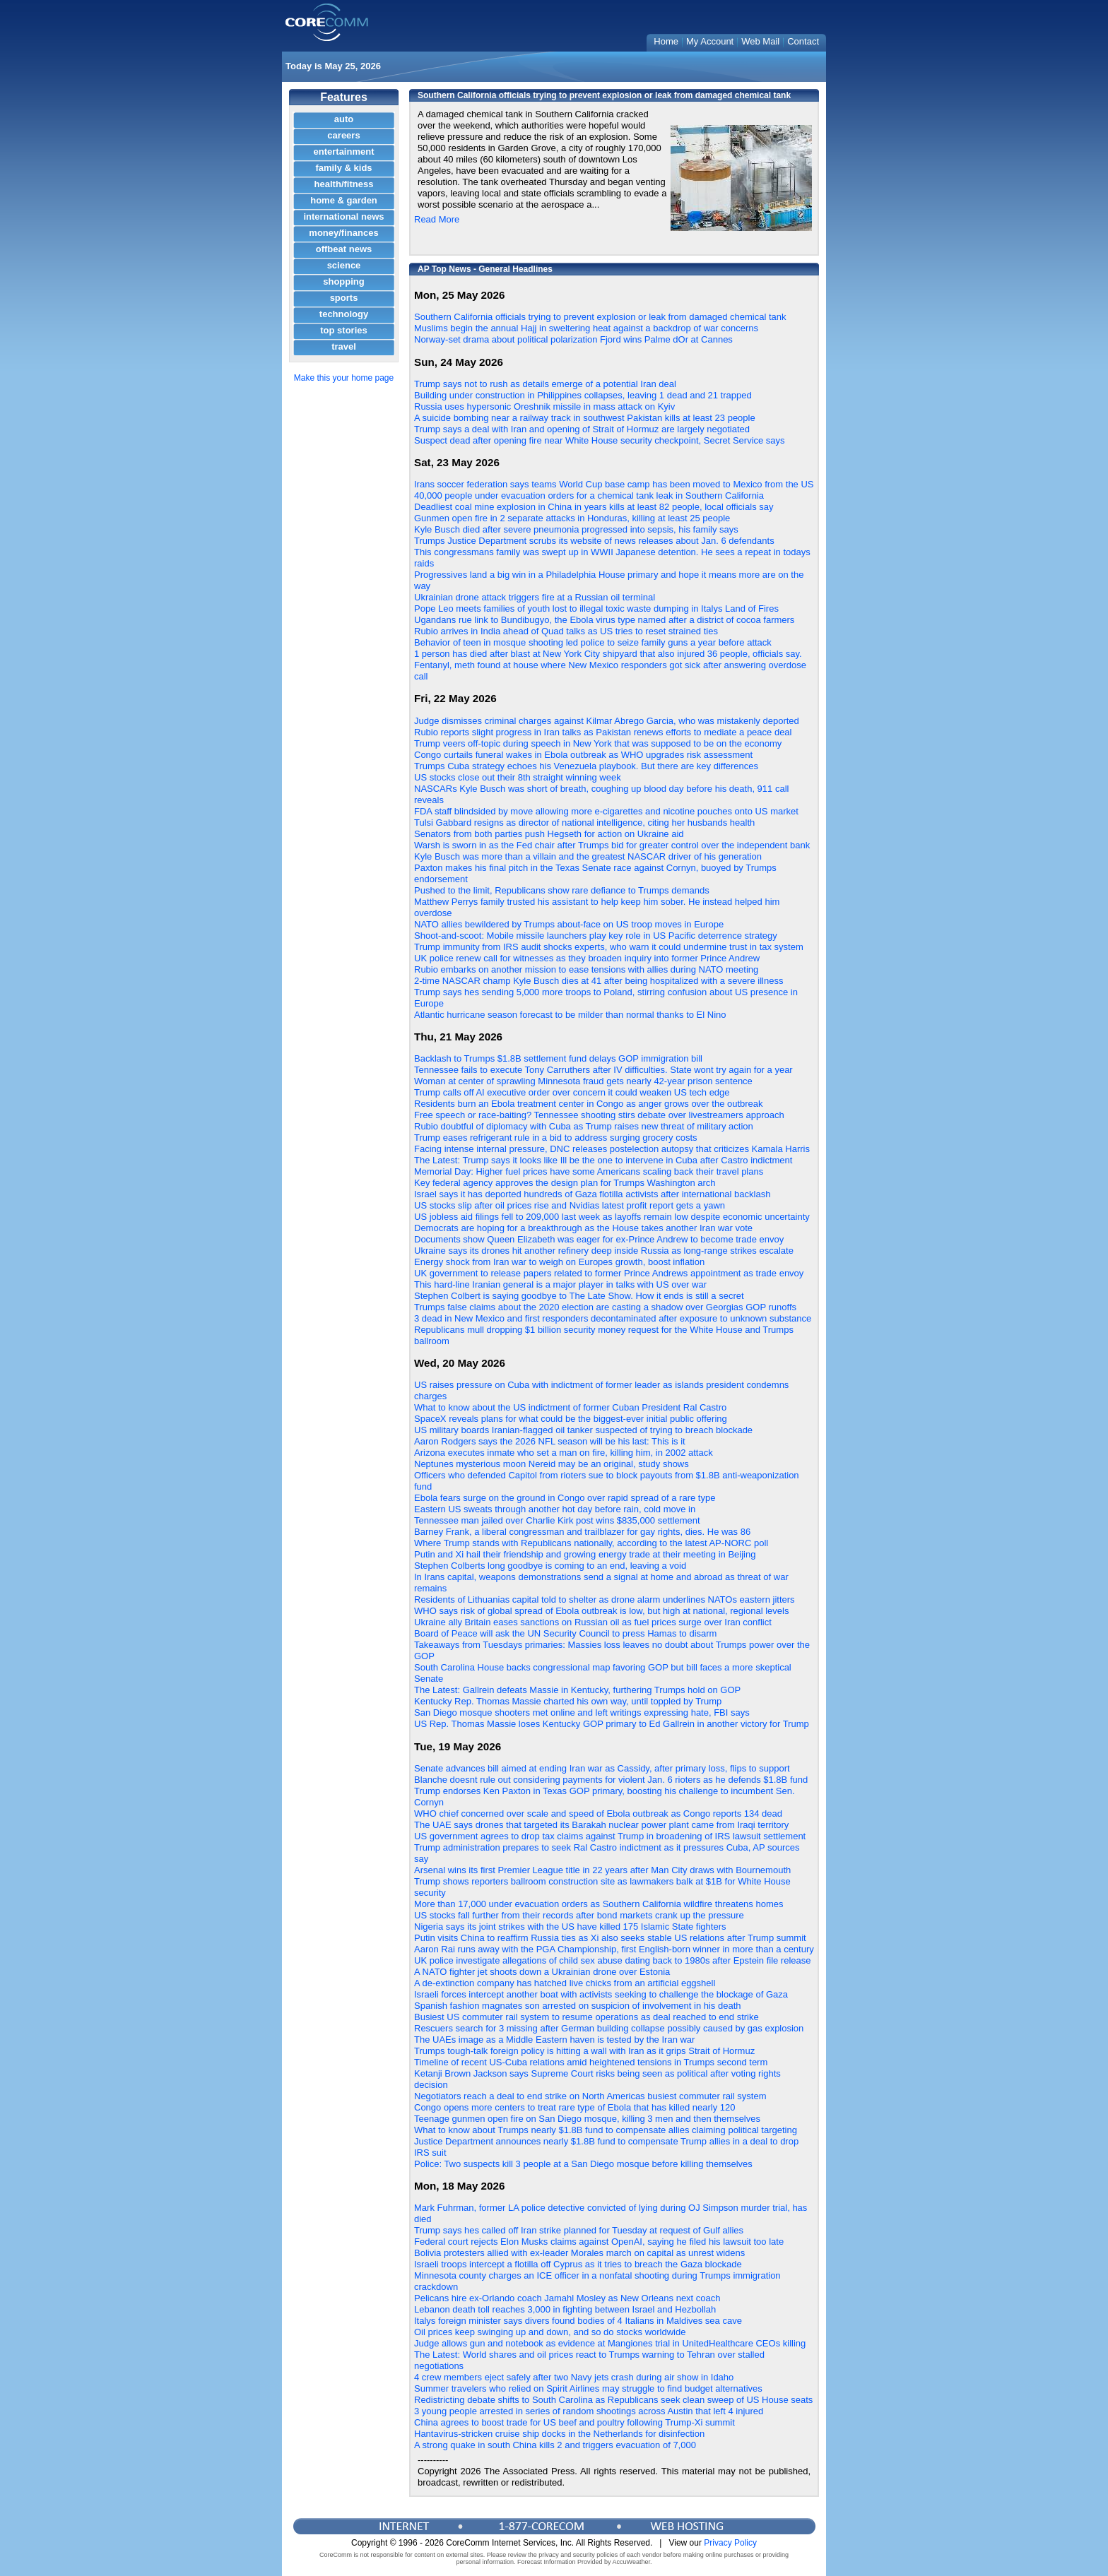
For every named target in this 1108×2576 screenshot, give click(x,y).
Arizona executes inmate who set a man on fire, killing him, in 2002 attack (563, 1452)
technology (343, 314)
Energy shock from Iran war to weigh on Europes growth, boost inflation (559, 1262)
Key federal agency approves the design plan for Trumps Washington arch (565, 1182)
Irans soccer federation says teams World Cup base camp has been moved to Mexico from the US (614, 484)
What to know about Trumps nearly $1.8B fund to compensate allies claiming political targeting (605, 2130)
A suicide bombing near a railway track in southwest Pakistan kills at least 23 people (584, 417)
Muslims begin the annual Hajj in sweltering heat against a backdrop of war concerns (586, 328)
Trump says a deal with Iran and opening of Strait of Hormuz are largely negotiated (582, 429)
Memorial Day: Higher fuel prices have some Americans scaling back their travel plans (588, 1171)
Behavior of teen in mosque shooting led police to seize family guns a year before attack (593, 642)
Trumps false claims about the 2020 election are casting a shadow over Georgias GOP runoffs (605, 1307)
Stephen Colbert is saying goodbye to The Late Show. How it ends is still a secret (579, 1295)
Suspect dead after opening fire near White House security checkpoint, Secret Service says (599, 440)
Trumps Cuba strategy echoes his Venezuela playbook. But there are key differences (586, 766)
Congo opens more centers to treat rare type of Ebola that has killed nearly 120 (575, 2107)
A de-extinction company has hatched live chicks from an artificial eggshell (564, 1983)
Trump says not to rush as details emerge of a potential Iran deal (545, 384)
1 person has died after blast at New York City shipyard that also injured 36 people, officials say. (608, 653)
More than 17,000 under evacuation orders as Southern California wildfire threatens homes (598, 1904)
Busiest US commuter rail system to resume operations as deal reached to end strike (586, 2017)
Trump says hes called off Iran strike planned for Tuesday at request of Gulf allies (578, 2230)
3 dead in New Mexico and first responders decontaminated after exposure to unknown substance (612, 1318)
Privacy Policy (730, 2543)
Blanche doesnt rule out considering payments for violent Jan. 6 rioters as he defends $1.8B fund (611, 1779)
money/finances (343, 232)
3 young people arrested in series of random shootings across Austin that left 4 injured (588, 2411)
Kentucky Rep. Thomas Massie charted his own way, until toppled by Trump (567, 1701)
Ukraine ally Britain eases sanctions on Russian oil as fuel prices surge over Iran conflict (593, 1622)
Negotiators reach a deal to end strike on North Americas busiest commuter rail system (590, 2096)
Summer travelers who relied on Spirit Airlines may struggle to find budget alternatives (588, 2388)
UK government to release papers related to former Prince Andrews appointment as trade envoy (608, 1273)
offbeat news (344, 249)
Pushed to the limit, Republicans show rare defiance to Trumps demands (561, 890)
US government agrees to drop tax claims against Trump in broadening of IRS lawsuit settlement (610, 1836)
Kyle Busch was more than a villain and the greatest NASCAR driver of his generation (588, 856)
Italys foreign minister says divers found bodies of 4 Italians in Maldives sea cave (578, 2320)
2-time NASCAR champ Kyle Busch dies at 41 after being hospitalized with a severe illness (598, 980)
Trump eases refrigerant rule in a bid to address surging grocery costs (555, 1137)
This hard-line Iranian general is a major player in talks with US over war (560, 1284)
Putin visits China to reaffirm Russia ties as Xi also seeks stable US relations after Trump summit (610, 1938)
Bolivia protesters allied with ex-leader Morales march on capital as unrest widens (579, 2253)
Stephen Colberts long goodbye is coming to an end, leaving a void (550, 1565)
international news (343, 216)
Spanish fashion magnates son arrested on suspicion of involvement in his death (577, 2005)
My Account (709, 41)
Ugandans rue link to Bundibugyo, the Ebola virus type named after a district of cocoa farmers (604, 620)
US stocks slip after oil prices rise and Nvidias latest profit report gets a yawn (569, 1205)
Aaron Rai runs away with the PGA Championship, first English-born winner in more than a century (614, 1949)
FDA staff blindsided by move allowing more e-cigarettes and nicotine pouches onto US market (606, 811)
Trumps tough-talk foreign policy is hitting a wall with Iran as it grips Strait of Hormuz (584, 2051)
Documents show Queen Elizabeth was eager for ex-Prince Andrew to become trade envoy (599, 1239)
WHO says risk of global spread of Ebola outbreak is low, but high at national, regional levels (601, 1610)
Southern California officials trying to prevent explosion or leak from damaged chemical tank (600, 316)
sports (344, 297)
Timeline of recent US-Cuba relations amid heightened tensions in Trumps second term (590, 2062)
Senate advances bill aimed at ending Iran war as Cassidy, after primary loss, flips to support (602, 1768)
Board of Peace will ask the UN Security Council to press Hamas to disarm (565, 1633)
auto (343, 119)
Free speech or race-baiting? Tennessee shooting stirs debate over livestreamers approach (599, 1115)
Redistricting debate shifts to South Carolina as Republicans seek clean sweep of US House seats (613, 2399)
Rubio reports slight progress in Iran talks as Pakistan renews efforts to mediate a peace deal (603, 732)
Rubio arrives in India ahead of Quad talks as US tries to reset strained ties (566, 631)
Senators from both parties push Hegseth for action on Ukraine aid (549, 834)
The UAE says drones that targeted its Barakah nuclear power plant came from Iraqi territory (601, 1825)
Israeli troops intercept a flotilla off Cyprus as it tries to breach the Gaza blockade (578, 2264)
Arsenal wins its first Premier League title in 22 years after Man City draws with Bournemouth (602, 1870)
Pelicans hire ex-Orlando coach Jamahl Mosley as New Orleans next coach (567, 2298)
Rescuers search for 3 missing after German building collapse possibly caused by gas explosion (608, 2028)
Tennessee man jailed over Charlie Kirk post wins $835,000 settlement (557, 1520)
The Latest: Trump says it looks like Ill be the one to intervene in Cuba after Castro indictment (603, 1160)
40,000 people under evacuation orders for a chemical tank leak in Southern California (589, 495)
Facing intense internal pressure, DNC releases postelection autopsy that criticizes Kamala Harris (612, 1149)
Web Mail (760, 41)
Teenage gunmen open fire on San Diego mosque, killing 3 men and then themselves (587, 2118)
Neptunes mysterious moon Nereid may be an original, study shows (551, 1464)
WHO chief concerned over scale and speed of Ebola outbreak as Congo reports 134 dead (598, 1813)
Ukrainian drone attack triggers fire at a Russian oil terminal (534, 597)
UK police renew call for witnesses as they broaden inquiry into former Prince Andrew (587, 958)
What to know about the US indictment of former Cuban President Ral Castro (570, 1407)
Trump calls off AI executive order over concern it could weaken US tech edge (572, 1092)
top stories (343, 330)
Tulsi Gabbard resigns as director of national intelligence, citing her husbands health (584, 822)
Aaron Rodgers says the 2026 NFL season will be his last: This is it (549, 1441)
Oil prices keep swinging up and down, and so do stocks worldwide (549, 2332)
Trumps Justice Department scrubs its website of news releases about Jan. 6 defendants (594, 540)
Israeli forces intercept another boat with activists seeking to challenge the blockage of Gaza (601, 1994)
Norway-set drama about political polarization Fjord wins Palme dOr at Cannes (573, 339)
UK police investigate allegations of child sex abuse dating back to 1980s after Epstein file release (612, 1960)
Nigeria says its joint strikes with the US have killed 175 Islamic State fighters (570, 1926)
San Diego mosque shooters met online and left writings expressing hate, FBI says (582, 1712)
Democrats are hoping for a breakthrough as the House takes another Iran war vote (583, 1228)
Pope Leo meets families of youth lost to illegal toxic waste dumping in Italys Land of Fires (596, 608)
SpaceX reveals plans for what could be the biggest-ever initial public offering (570, 1418)
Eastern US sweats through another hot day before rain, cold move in (554, 1509)
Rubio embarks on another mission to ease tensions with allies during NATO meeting (586, 969)
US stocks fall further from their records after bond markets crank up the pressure (579, 1915)
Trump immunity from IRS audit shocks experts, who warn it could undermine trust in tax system (608, 947)
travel (343, 346)
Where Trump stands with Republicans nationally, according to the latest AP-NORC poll (591, 1543)
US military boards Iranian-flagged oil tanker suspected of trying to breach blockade (583, 1430)
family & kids (343, 167)
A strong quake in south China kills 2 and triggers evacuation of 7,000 (555, 2445)
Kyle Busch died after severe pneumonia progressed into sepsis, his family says (576, 529)
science (344, 265)
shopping (344, 281)
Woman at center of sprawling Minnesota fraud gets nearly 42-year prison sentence (583, 1081)
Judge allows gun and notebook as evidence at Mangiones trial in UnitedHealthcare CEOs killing (610, 2343)
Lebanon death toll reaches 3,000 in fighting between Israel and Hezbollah (565, 2309)
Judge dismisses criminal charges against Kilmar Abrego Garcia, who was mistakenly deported (606, 721)
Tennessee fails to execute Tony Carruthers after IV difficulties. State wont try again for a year (603, 1069)
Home (666, 41)
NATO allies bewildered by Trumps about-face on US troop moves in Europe (569, 924)
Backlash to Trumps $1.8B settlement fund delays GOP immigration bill (558, 1058)
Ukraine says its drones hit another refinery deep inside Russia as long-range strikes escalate (604, 1250)
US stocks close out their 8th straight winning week (517, 777)
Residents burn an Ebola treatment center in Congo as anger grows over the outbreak (588, 1103)
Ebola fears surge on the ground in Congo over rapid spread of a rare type (564, 1497)
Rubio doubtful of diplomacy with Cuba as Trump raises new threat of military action (583, 1126)
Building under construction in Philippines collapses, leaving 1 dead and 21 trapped (583, 395)
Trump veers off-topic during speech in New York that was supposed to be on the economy (598, 743)
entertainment (344, 151)
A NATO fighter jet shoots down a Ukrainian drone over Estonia (542, 1971)
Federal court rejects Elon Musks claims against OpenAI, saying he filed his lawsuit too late (599, 2241)
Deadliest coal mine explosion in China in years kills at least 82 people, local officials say (593, 506)
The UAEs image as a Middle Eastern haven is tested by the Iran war (554, 2039)
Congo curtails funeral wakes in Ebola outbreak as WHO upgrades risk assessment (583, 754)
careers (343, 135)
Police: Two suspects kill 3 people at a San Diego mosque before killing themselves (583, 2164)
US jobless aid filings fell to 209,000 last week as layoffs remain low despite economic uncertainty (612, 1216)
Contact (803, 41)
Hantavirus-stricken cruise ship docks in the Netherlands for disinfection (559, 2433)
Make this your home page (344, 378)
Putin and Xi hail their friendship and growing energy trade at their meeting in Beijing (584, 1554)
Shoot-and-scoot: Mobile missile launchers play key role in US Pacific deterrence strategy (595, 935)
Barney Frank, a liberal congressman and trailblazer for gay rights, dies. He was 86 (582, 1531)
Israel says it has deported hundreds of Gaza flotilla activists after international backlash (592, 1194)
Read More (436, 219)
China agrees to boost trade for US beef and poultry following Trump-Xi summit (574, 2422)
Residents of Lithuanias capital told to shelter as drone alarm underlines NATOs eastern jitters (604, 1599)
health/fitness (344, 184)
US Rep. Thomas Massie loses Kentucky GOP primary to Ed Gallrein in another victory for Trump (611, 1724)
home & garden (343, 200)
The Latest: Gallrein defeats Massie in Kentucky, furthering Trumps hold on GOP (577, 1690)
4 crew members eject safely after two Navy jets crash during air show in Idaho (573, 2377)
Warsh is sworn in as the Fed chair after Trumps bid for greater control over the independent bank (612, 845)
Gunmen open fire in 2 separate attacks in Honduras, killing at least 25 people (572, 518)
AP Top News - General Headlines (485, 269)
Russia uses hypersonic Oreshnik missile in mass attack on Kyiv (544, 406)
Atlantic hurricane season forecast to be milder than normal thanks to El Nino (570, 1014)
